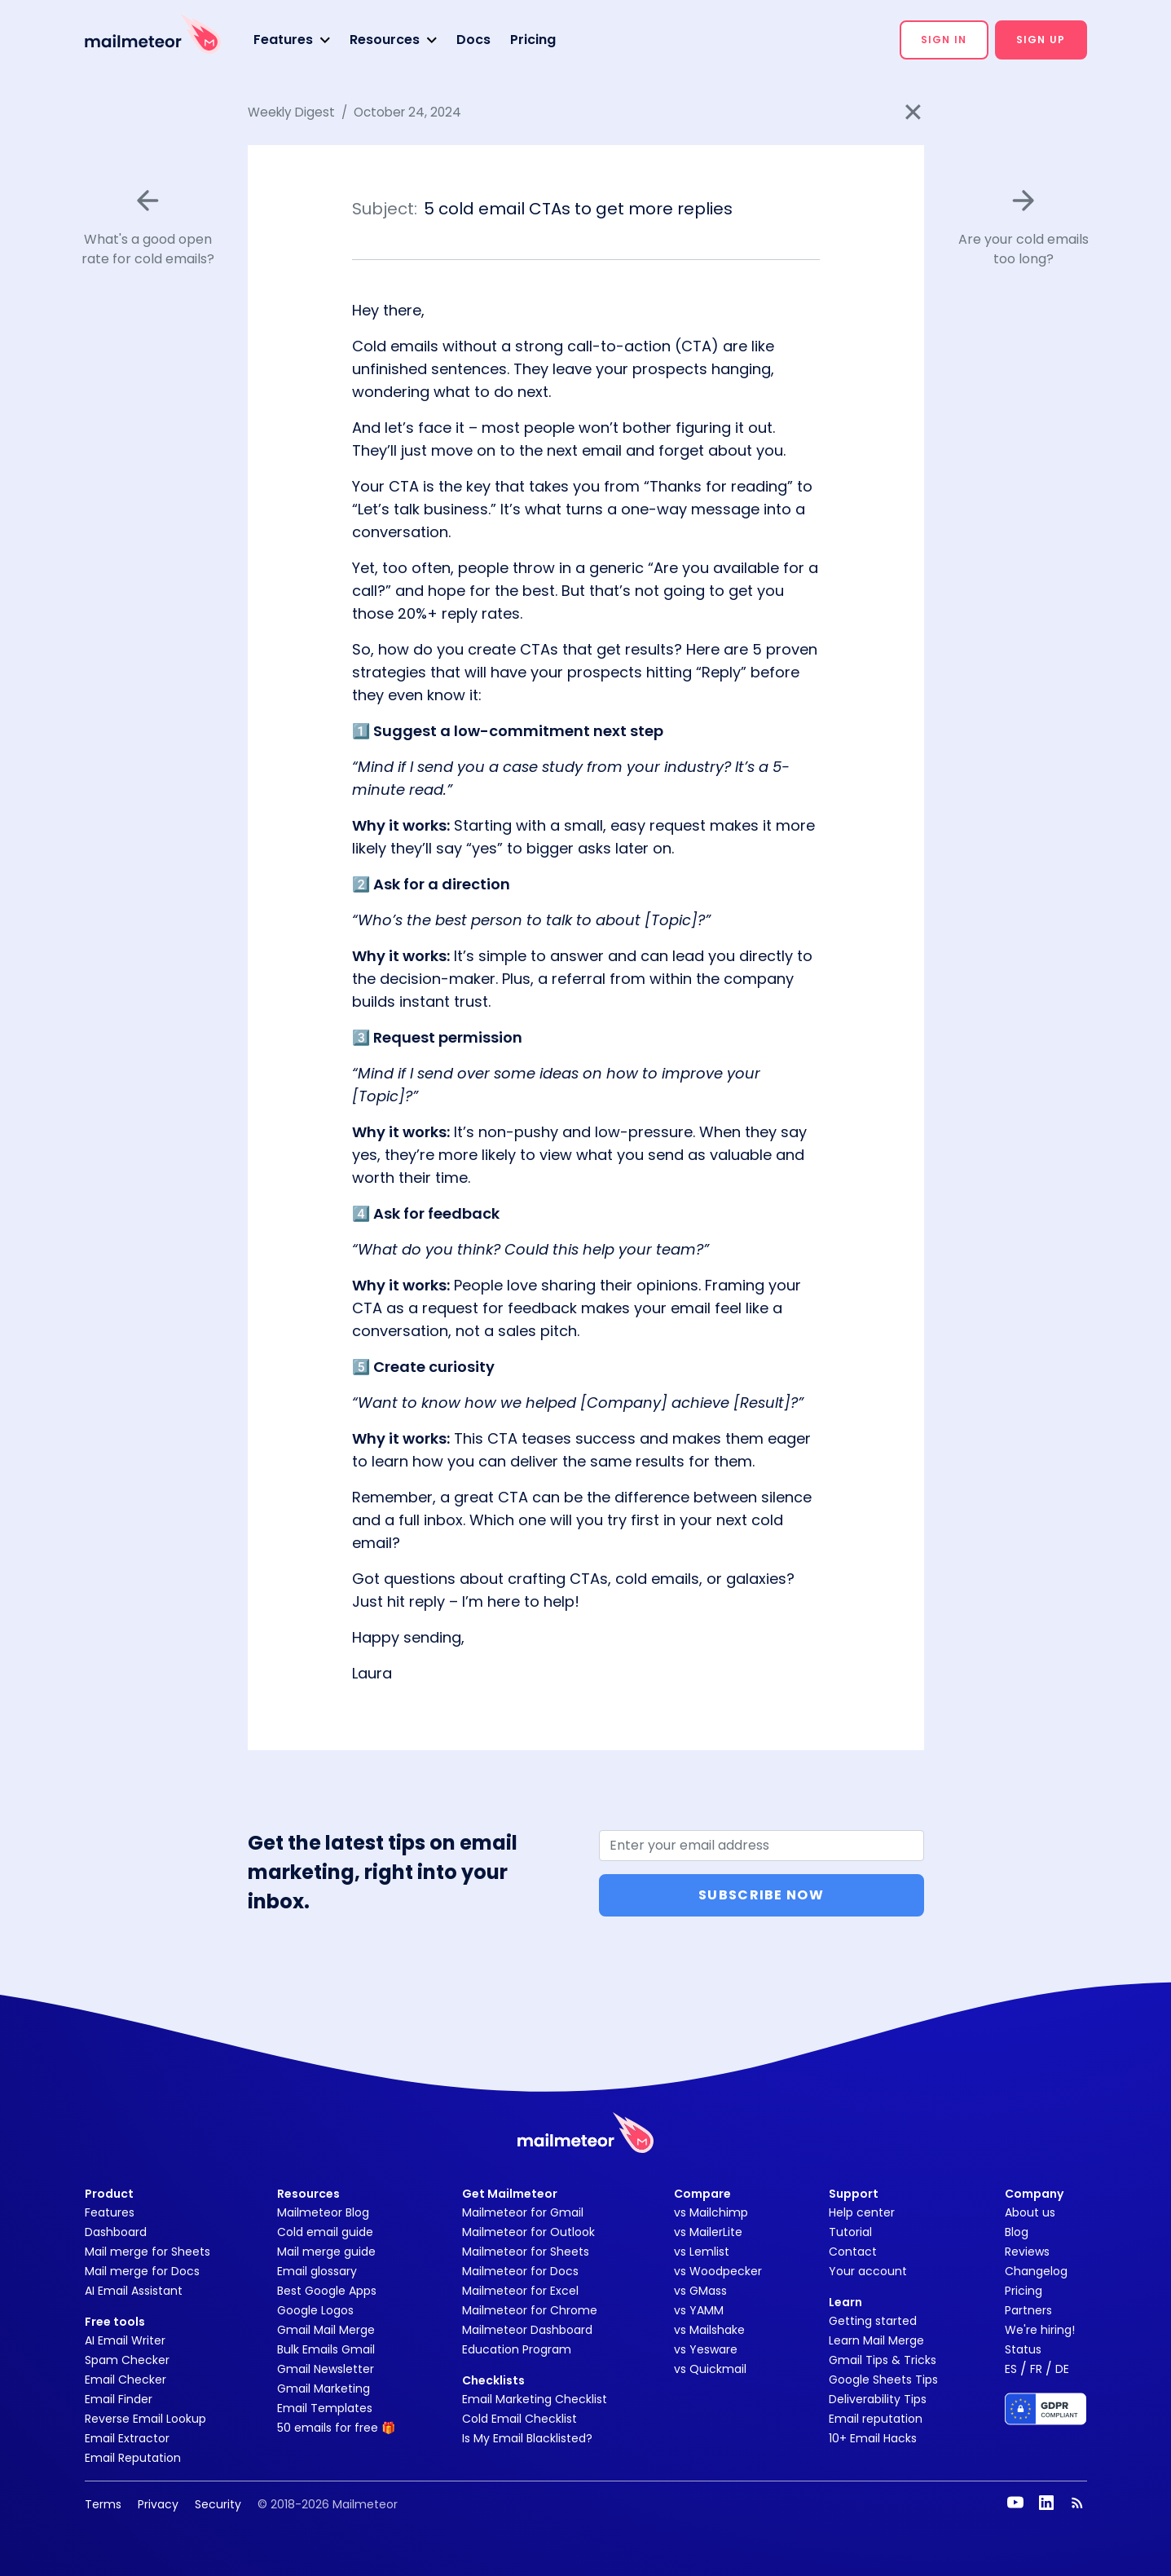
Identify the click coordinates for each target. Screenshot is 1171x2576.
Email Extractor (127, 2438)
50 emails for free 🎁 (336, 2427)
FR (1036, 2369)
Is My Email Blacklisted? (527, 2438)
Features (109, 2212)
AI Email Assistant (134, 2291)
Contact (853, 2251)
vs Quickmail (710, 2369)
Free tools (115, 2322)
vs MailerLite (708, 2232)
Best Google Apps (326, 2291)
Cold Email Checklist (519, 2419)
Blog (1016, 2232)
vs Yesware (705, 2349)
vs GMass (700, 2291)
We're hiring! (1040, 2330)
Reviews (1027, 2251)
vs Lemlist (701, 2251)
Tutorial (850, 2232)
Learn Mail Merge (876, 2340)
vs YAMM (699, 2310)
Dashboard (116, 2232)
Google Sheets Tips (883, 2379)
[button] (291, 40)
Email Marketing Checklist (534, 2399)
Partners (1028, 2310)
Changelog (1036, 2271)
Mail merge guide (326, 2251)
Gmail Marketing (323, 2388)
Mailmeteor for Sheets (525, 2251)
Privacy (158, 2504)
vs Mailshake (709, 2330)
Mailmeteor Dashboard (527, 2330)
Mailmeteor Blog (323, 2212)
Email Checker (125, 2379)
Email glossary (317, 2271)
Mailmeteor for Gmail (522, 2212)
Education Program (516, 2349)
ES (1011, 2369)
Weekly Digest (291, 112)
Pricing (533, 39)
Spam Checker (127, 2360)
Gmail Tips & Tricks (882, 2360)
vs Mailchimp (711, 2212)
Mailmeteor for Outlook (528, 2232)
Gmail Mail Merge (326, 2330)
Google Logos (315, 2310)
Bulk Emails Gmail (326, 2349)
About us (1030, 2212)
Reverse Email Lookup (145, 2419)
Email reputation (875, 2419)
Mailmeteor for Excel (520, 2291)
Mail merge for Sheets (147, 2251)
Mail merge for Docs (142, 2271)
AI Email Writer (125, 2340)
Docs (473, 39)
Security (218, 2504)
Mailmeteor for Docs (520, 2271)
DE (1062, 2369)
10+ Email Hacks (873, 2438)
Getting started (873, 2321)
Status (1023, 2349)
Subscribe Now (761, 1895)
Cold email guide (325, 2232)
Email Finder (118, 2399)
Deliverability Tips (878, 2399)
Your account (868, 2271)
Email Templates (324, 2408)
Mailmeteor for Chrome (529, 2310)
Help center (862, 2212)
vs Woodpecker (718, 2271)
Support (853, 2194)
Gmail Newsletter (325, 2369)
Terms (103, 2504)
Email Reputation (133, 2458)
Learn (845, 2302)
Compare (702, 2194)
